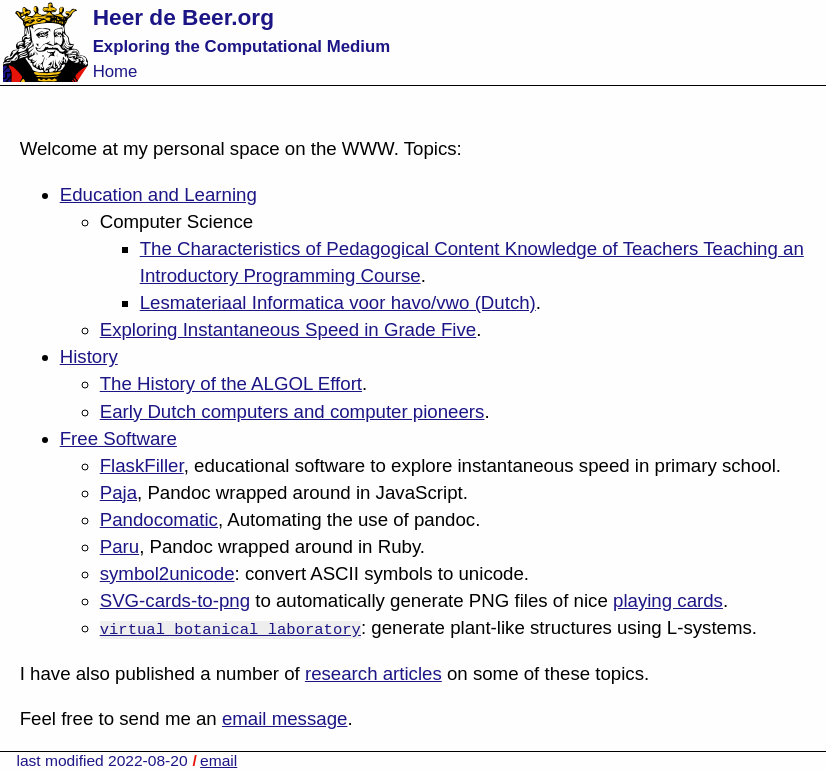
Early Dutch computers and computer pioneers (292, 411)
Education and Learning (158, 194)
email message (284, 718)
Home (115, 71)
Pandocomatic (159, 519)
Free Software (118, 438)
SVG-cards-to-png (175, 600)
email (218, 760)
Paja (118, 492)
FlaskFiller (142, 465)
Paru (119, 546)
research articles (373, 673)
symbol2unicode (167, 573)
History (89, 356)
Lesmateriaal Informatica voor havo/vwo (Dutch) (338, 302)
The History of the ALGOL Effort (231, 383)
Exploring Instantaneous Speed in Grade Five (288, 329)
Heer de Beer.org (183, 17)
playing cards (668, 600)
